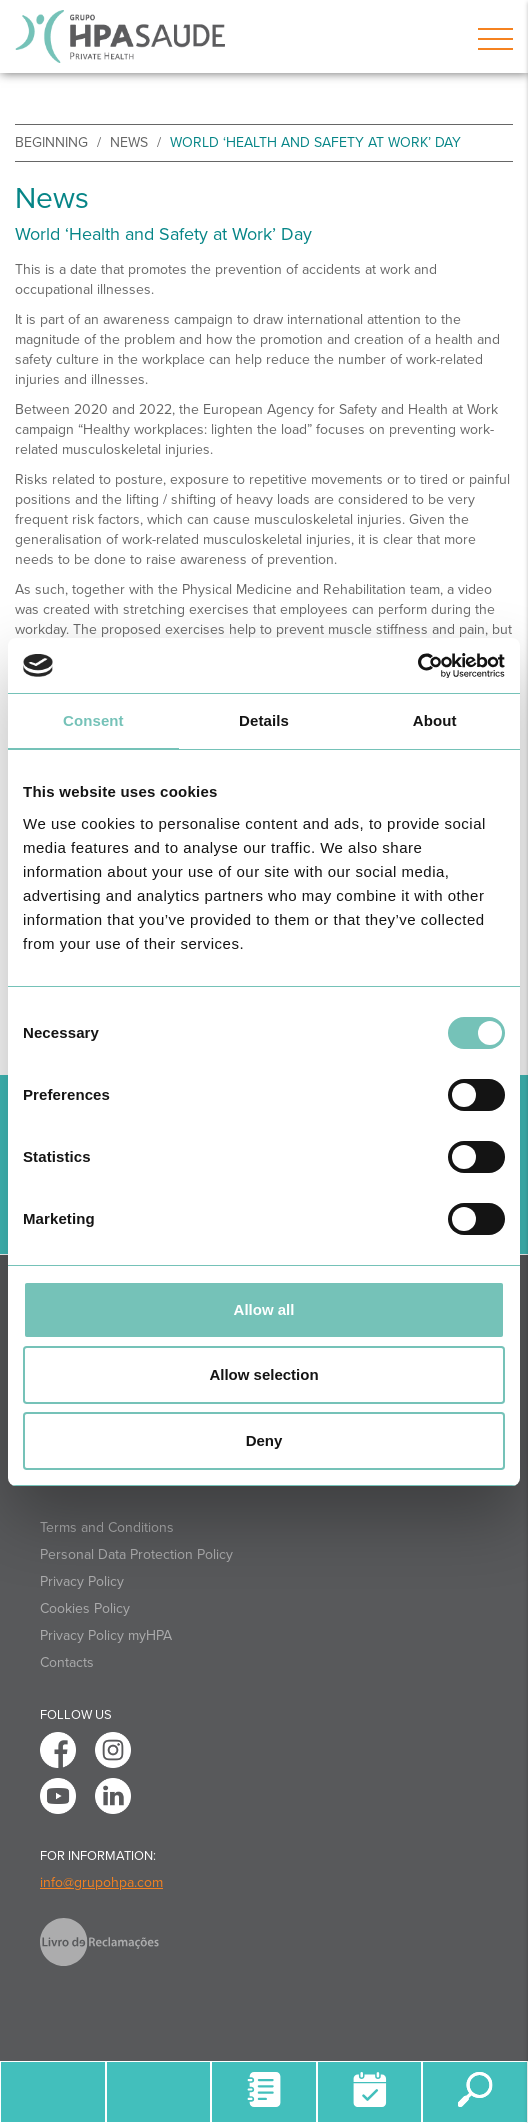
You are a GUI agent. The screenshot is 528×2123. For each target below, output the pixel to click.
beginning (51, 142)
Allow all (264, 1309)
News (129, 142)
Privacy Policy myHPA (106, 1635)
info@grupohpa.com (101, 1882)
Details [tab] (264, 720)
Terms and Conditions (107, 1527)
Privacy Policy (82, 1581)
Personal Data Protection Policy (136, 1554)
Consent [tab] (93, 720)
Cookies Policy (85, 1608)
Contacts (67, 1662)
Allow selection (263, 1374)
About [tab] (435, 720)
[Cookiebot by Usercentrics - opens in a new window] (417, 666)
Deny (264, 1440)
